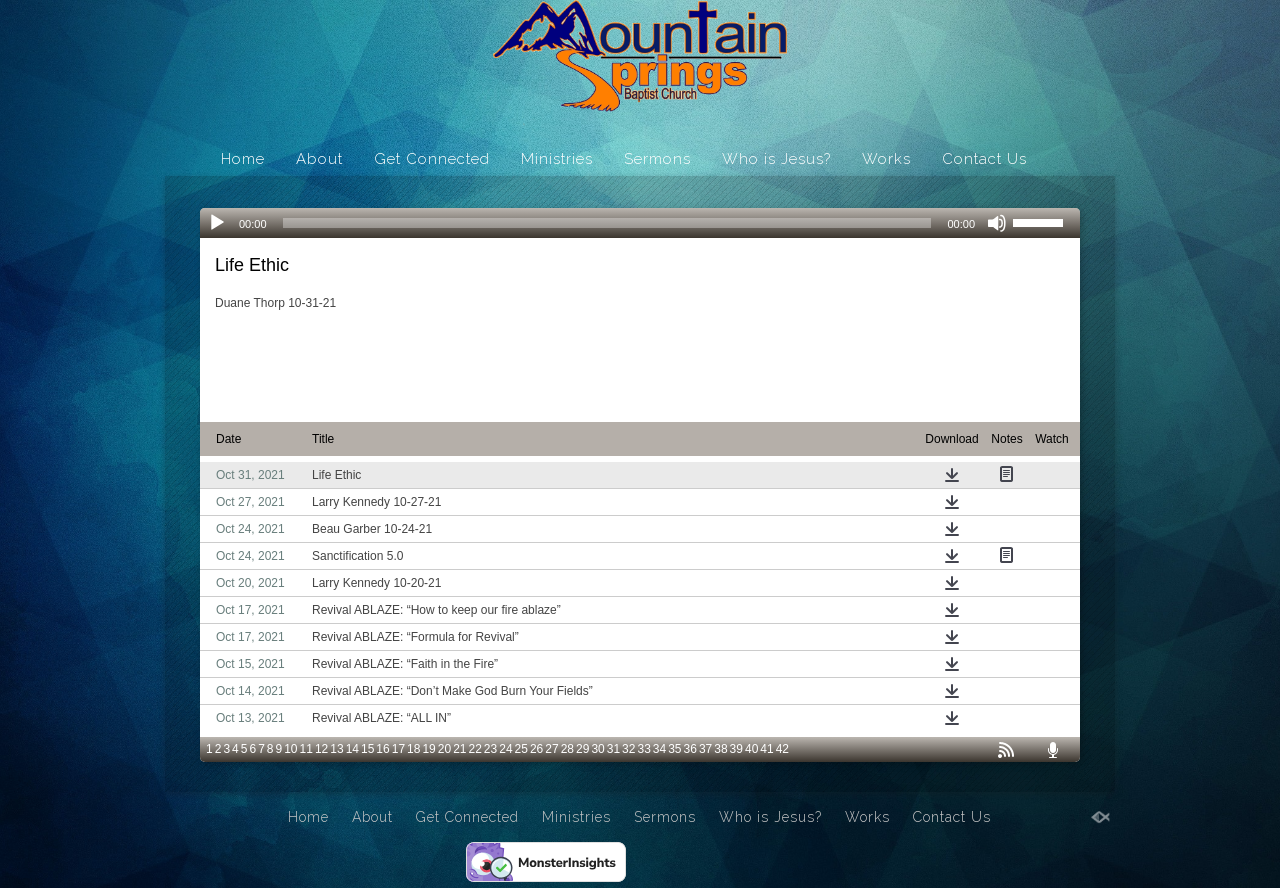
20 (444, 749)
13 (336, 749)
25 (521, 749)
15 (367, 749)
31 (613, 749)
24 (505, 749)
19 (428, 749)
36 (690, 749)
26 (536, 749)
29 (582, 749)
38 (720, 749)
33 (643, 749)
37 (705, 749)
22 (475, 749)
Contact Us (984, 159)
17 (398, 749)
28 (567, 749)
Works (886, 159)
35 (674, 749)
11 (306, 749)
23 (490, 749)
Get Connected (432, 159)
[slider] (607, 223)
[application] (640, 223)
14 (352, 749)
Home (243, 159)
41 (766, 749)
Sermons (657, 159)
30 (597, 749)
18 (413, 749)
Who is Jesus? (776, 159)
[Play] (217, 223)
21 (459, 749)
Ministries (557, 159)
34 (659, 749)
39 (736, 749)
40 (751, 749)
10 (290, 749)
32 (628, 749)
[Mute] (997, 223)
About (319, 159)
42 (782, 749)
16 (382, 749)
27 (551, 749)
